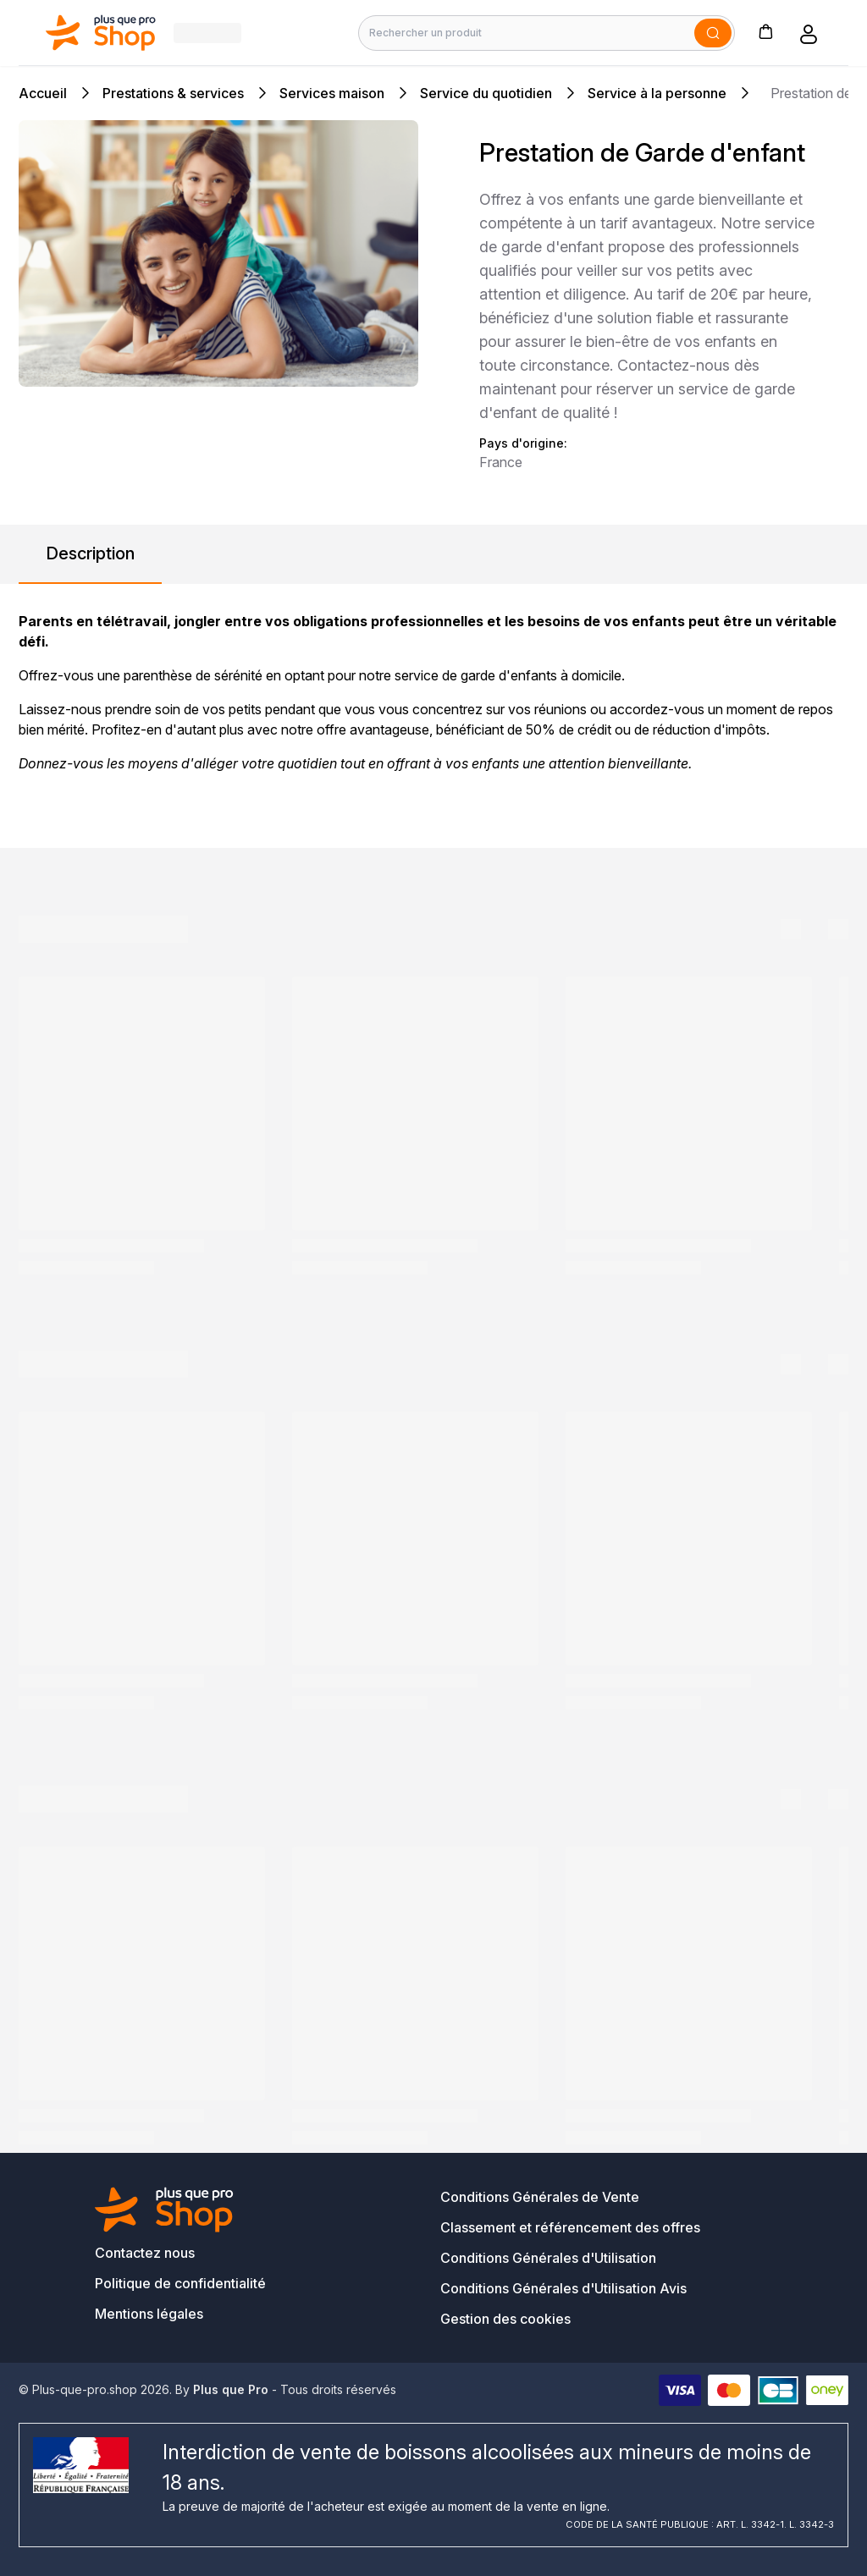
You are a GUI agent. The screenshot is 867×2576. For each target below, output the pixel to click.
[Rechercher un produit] (546, 33)
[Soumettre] (713, 33)
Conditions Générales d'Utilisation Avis (563, 2288)
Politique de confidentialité (180, 2283)
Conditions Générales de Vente (539, 2196)
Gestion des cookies (505, 2318)
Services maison (331, 93)
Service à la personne (657, 93)
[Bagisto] (101, 32)
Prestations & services (173, 93)
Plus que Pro (230, 2389)
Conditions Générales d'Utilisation (548, 2257)
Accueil (43, 93)
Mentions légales (149, 2313)
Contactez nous (145, 2252)
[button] (765, 30)
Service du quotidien (486, 93)
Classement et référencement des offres (570, 2227)
